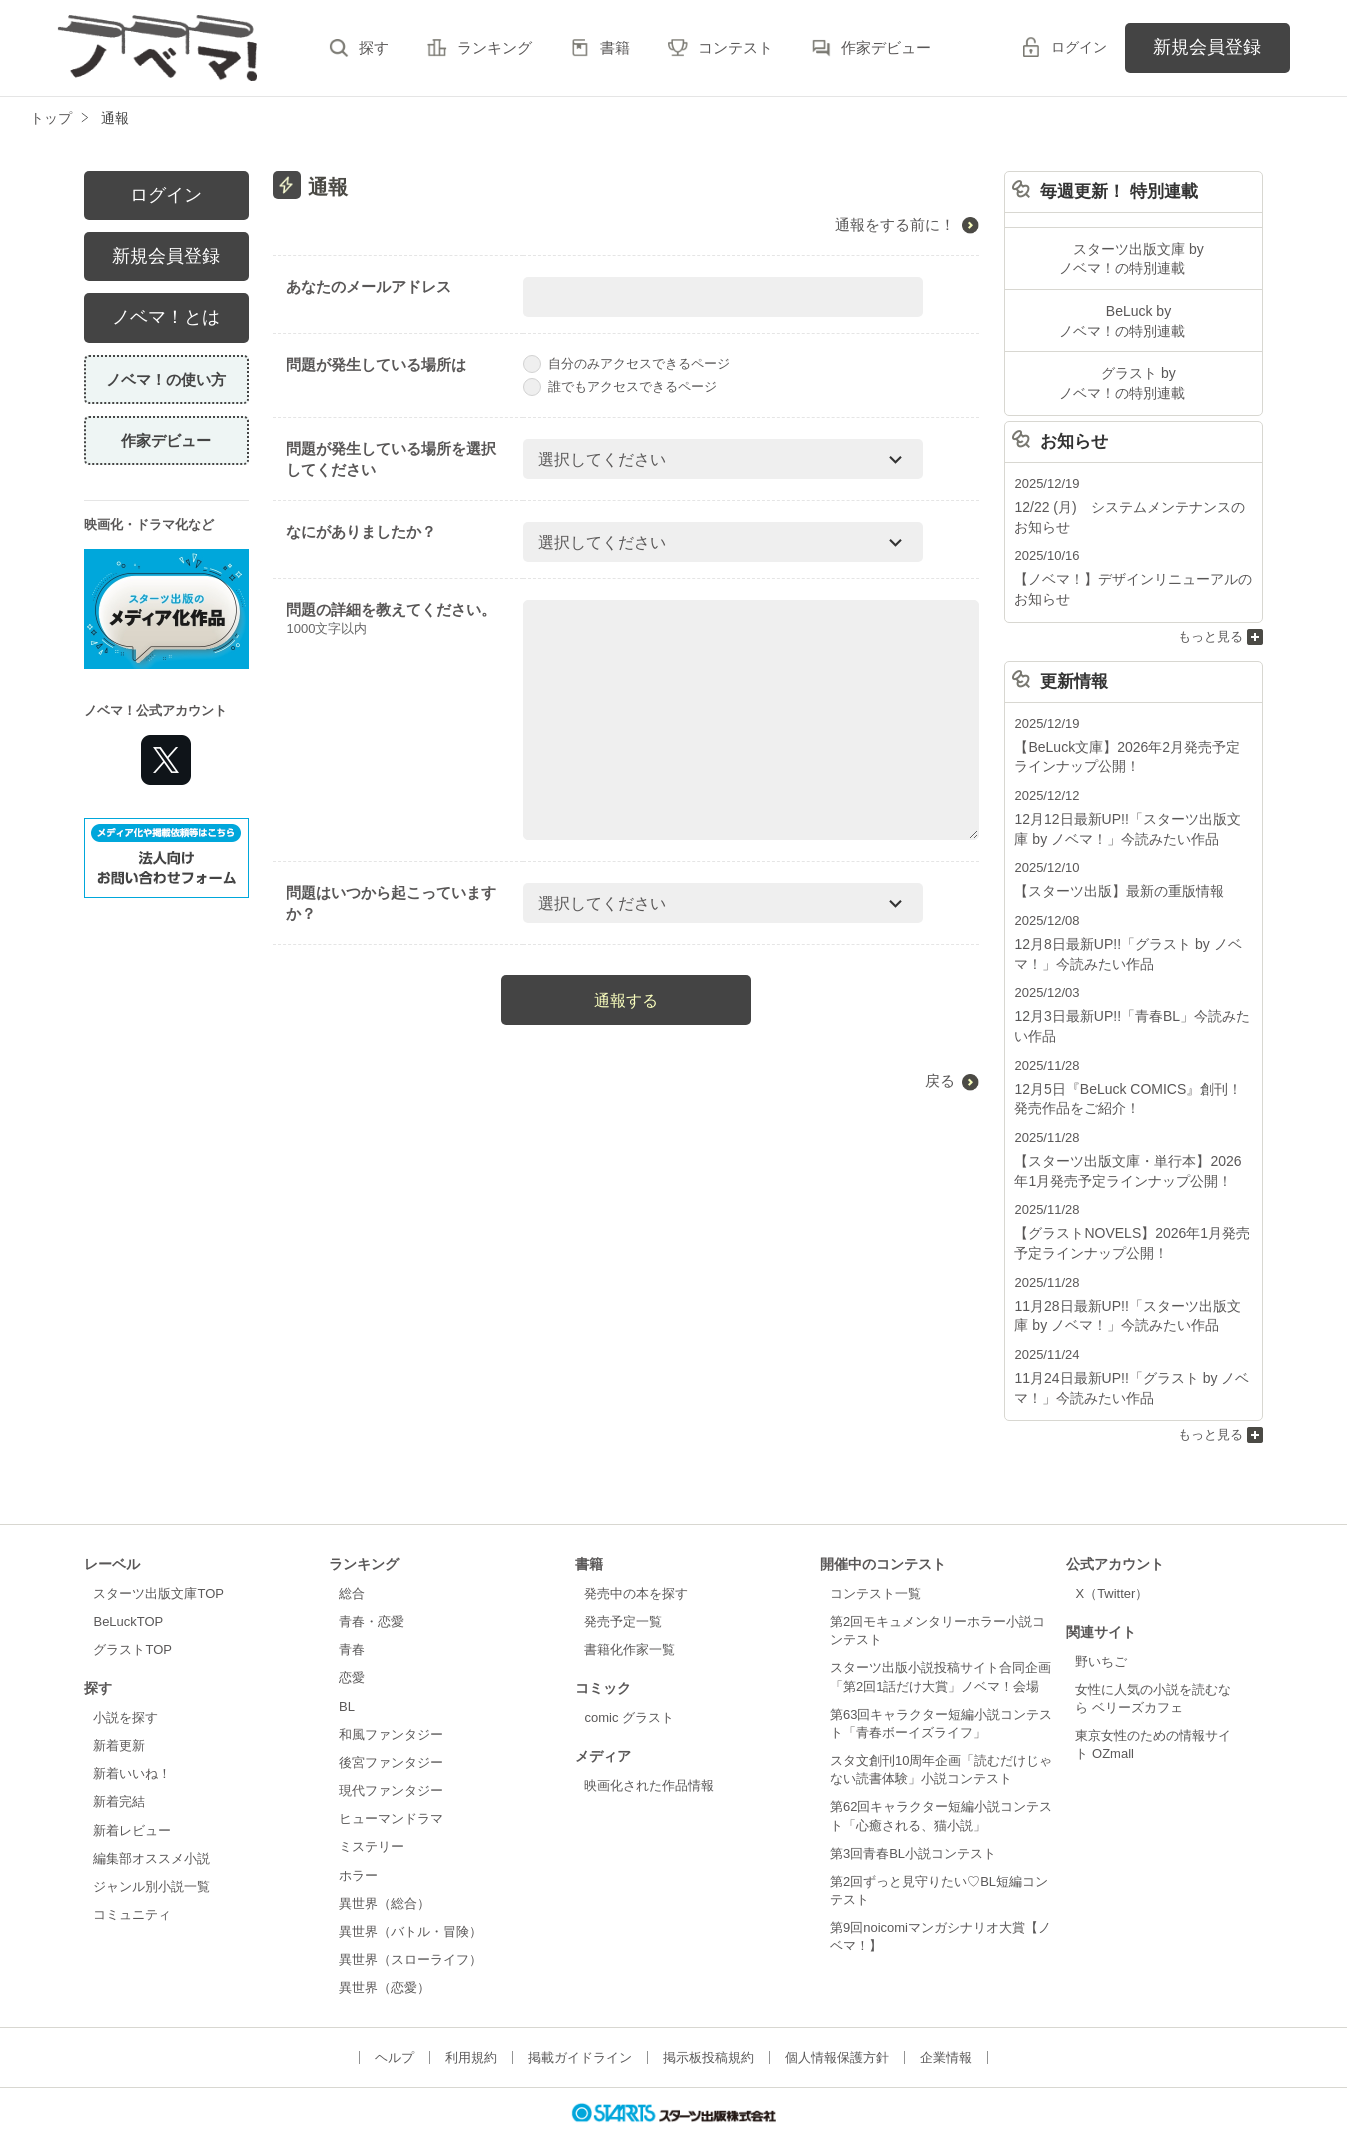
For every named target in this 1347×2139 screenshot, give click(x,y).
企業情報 (946, 2016)
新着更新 (119, 1704)
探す (374, 47)
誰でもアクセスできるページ (620, 386)
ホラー (358, 1833)
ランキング (494, 47)
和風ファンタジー (391, 1693)
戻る (940, 1080)
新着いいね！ (132, 1732)
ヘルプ (394, 2016)
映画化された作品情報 (649, 1744)
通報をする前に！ (895, 224)
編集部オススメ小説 (151, 1817)
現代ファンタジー (391, 1749)
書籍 (615, 47)
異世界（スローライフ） (410, 1918)
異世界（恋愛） (384, 1946)
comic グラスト (629, 1676)
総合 (352, 1552)
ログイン (1079, 47)
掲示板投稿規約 (708, 2016)
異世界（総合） (384, 1861)
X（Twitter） (1111, 1552)
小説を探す (125, 1676)
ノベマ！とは (166, 317)
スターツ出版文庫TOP (158, 1552)
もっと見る (1210, 621)
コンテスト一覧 (875, 1552)
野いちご (1101, 1619)
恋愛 (352, 1636)
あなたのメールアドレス (368, 286)
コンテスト (735, 47)
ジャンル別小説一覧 (151, 1845)
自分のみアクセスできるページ (626, 363)
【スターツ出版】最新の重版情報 (1111, 870)
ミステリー (371, 1805)
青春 (352, 1608)
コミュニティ (132, 1873)
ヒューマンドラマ (391, 1777)
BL (347, 1664)
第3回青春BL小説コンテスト (913, 1812)
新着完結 (119, 1760)
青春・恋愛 (371, 1580)
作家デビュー (886, 47)
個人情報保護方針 (837, 2016)
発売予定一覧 (623, 1580)
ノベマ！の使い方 (166, 379)
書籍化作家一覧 (629, 1608)
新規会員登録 (1207, 47)
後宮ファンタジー (391, 1721)
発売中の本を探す (636, 1552)
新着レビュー (132, 1788)
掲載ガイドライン (580, 2016)
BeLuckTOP (128, 1580)
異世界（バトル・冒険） (410, 1890)
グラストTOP (132, 1608)
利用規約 (471, 2016)
